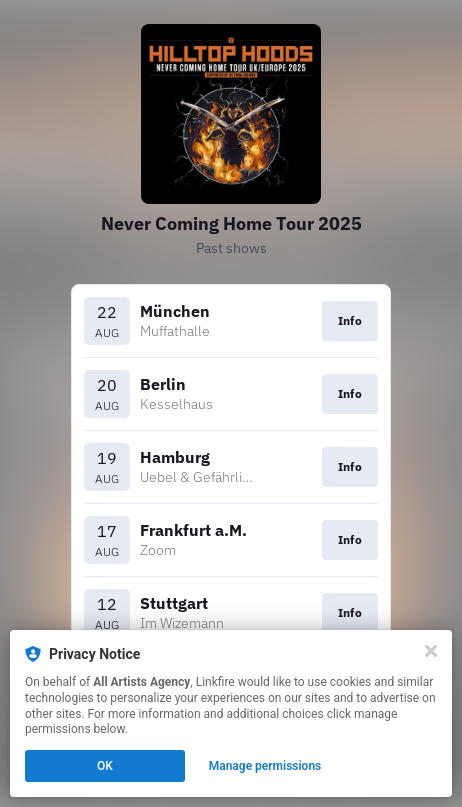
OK (105, 766)
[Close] (431, 651)
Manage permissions (265, 766)
